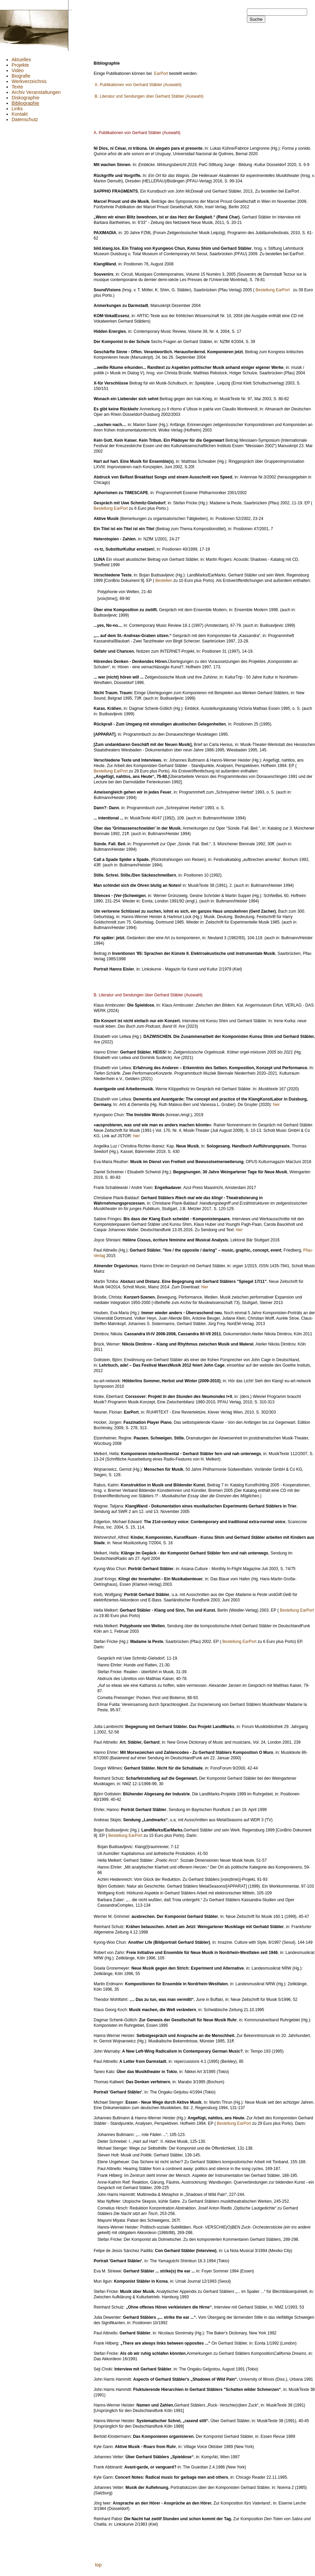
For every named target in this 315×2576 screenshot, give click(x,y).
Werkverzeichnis (29, 81)
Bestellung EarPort (273, 290)
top (98, 2564)
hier (276, 1104)
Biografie (21, 76)
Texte (17, 86)
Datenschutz (25, 119)
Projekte (20, 65)
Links (17, 108)
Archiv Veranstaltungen (36, 92)
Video (18, 70)
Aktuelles (21, 59)
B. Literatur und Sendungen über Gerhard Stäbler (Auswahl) (149, 96)
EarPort (161, 73)
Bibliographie (25, 103)
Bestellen (163, 580)
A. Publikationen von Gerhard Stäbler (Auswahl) (138, 84)
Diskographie (26, 97)
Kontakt (20, 114)
